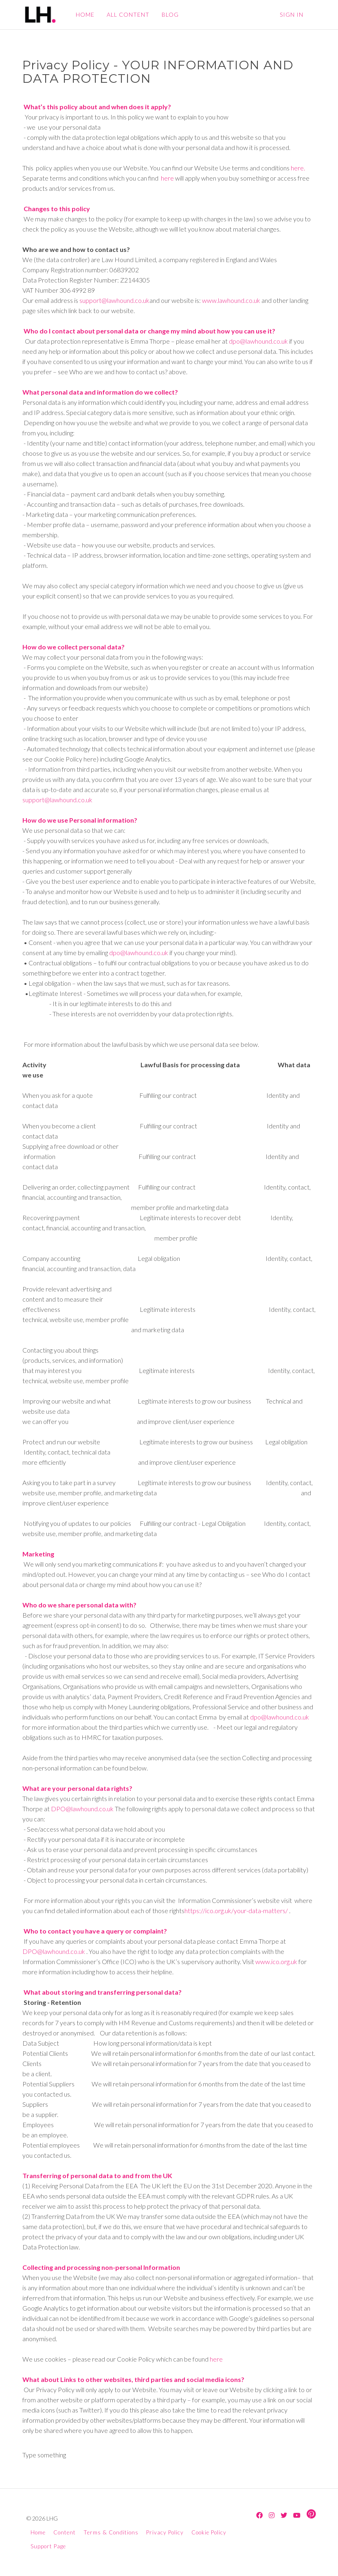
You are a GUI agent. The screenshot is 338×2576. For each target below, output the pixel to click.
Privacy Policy (165, 2532)
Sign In (291, 14)
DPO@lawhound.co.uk (82, 1808)
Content (64, 2532)
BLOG (169, 14)
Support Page (48, 2546)
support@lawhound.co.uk (114, 300)
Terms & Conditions (110, 2532)
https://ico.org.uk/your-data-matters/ (236, 1910)
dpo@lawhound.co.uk (258, 341)
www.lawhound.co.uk (231, 300)
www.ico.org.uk (276, 1961)
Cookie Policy (208, 2532)
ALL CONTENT (127, 14)
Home (38, 2532)
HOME (84, 14)
